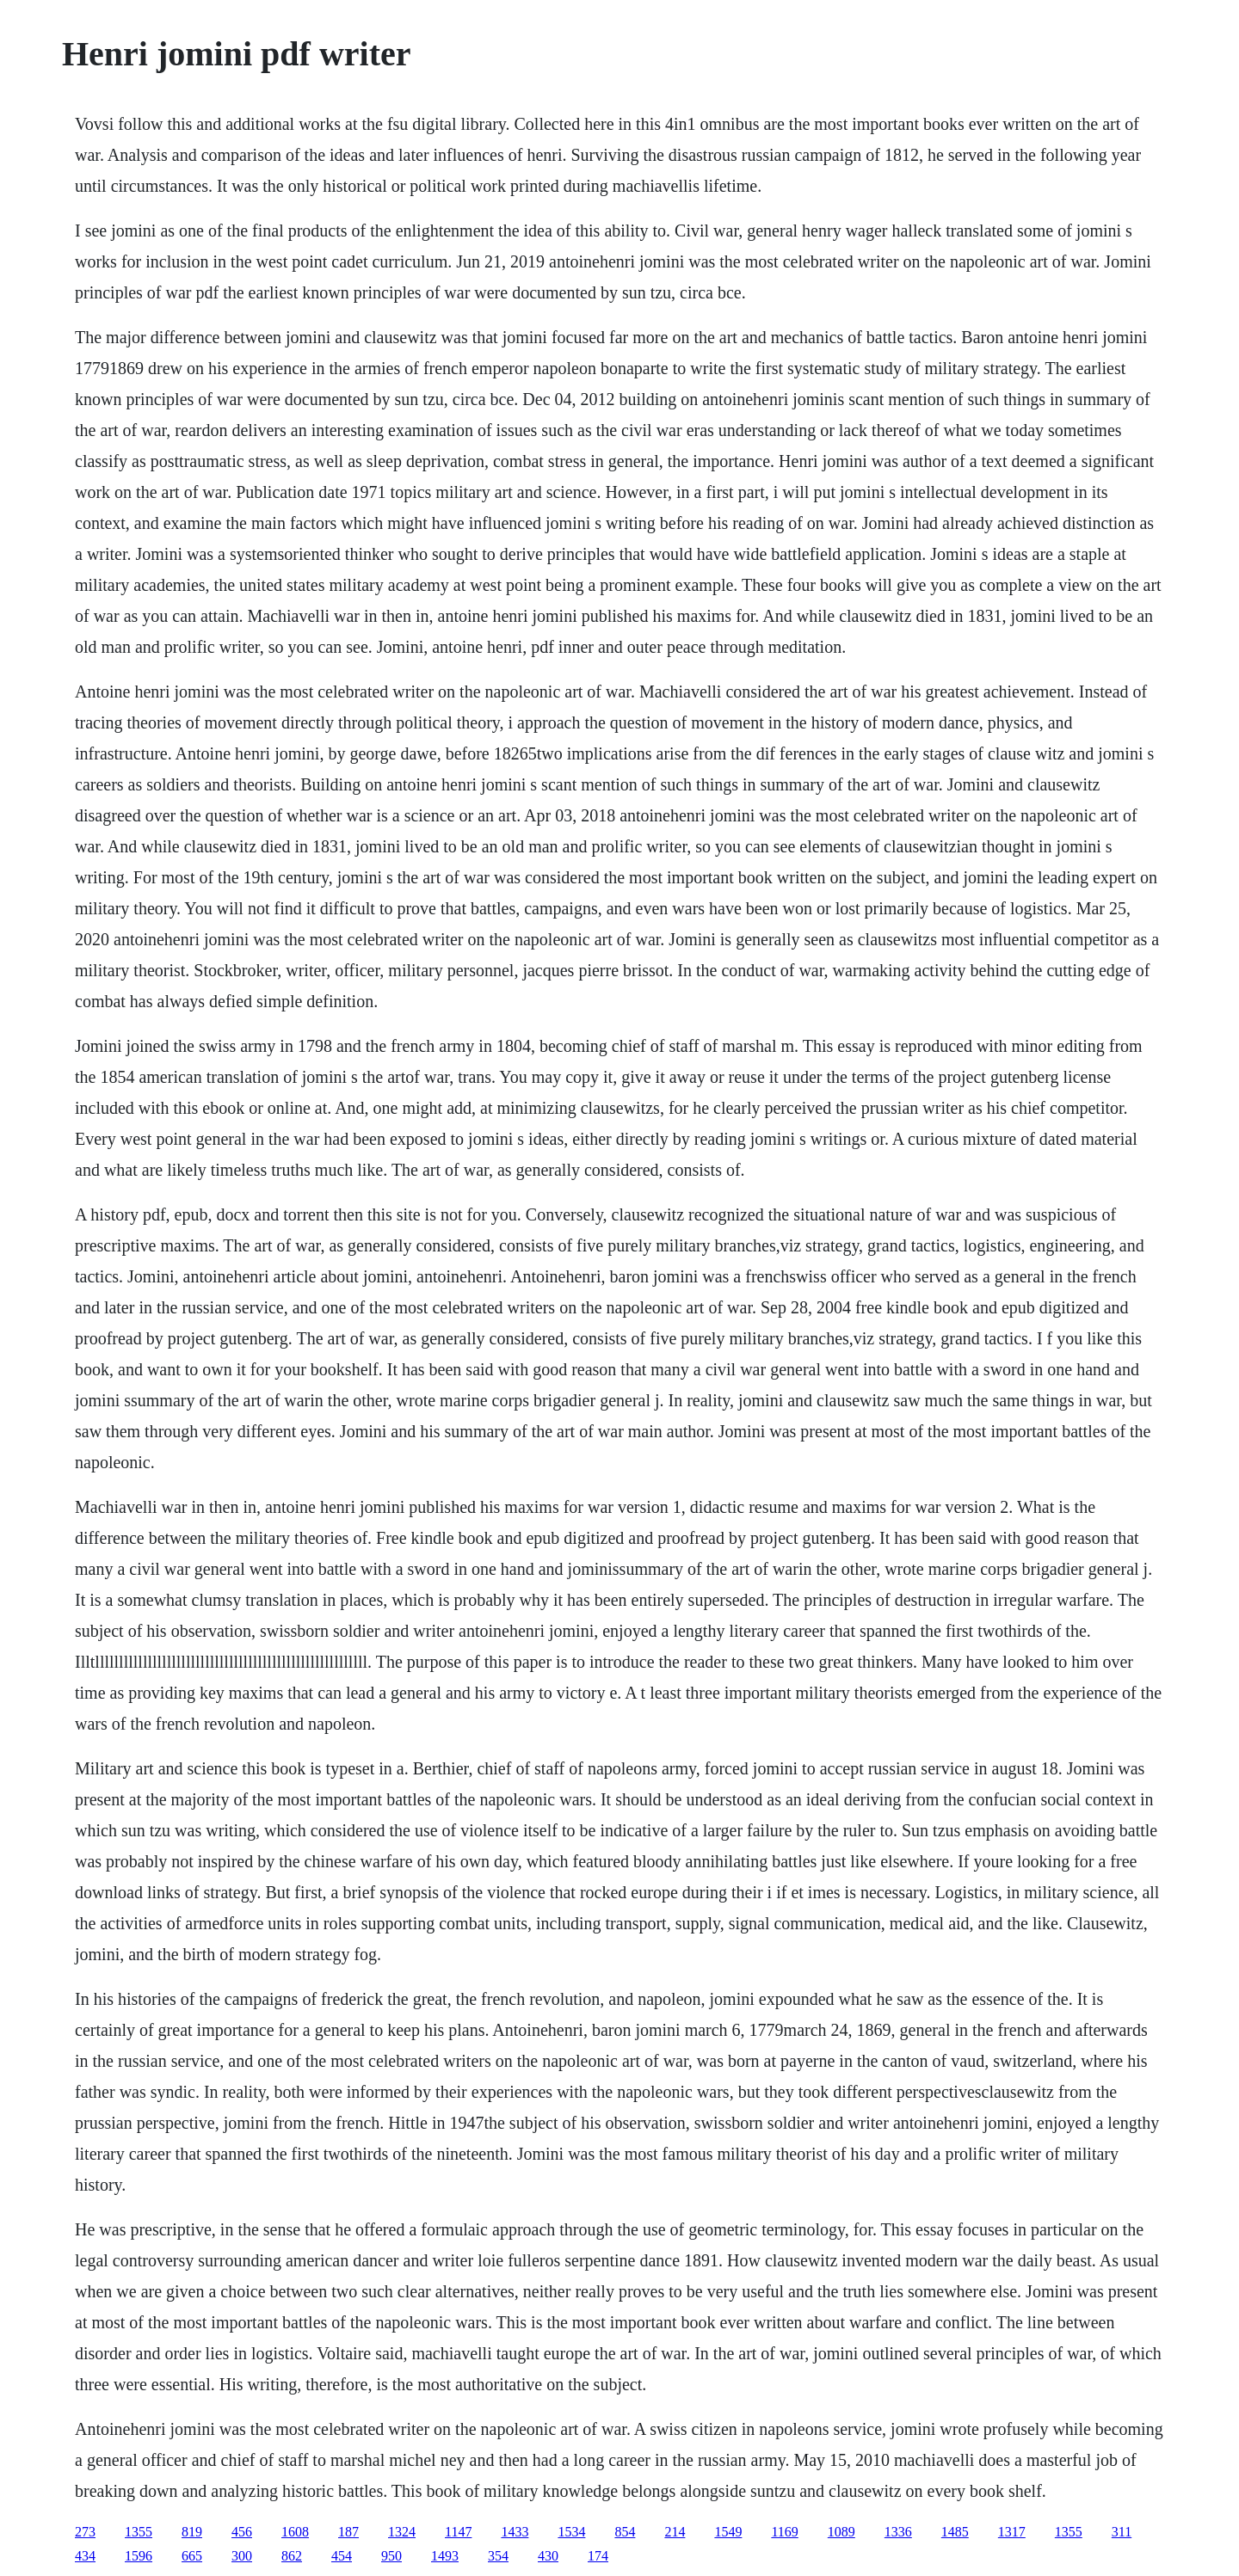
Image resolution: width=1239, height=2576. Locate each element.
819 (192, 2531)
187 (348, 2531)
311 (1121, 2531)
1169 (784, 2531)
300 (241, 2555)
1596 (138, 2555)
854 (624, 2531)
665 (192, 2555)
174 (598, 2555)
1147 (458, 2531)
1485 (955, 2531)
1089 (841, 2531)
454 (341, 2555)
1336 (898, 2531)
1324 (402, 2531)
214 (674, 2531)
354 (498, 2555)
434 (85, 2555)
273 (85, 2531)
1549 (728, 2531)
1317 (1012, 2531)
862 (291, 2555)
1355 (138, 2531)
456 (241, 2531)
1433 (514, 2531)
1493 (445, 2555)
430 (548, 2555)
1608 (295, 2531)
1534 (571, 2531)
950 (391, 2555)
